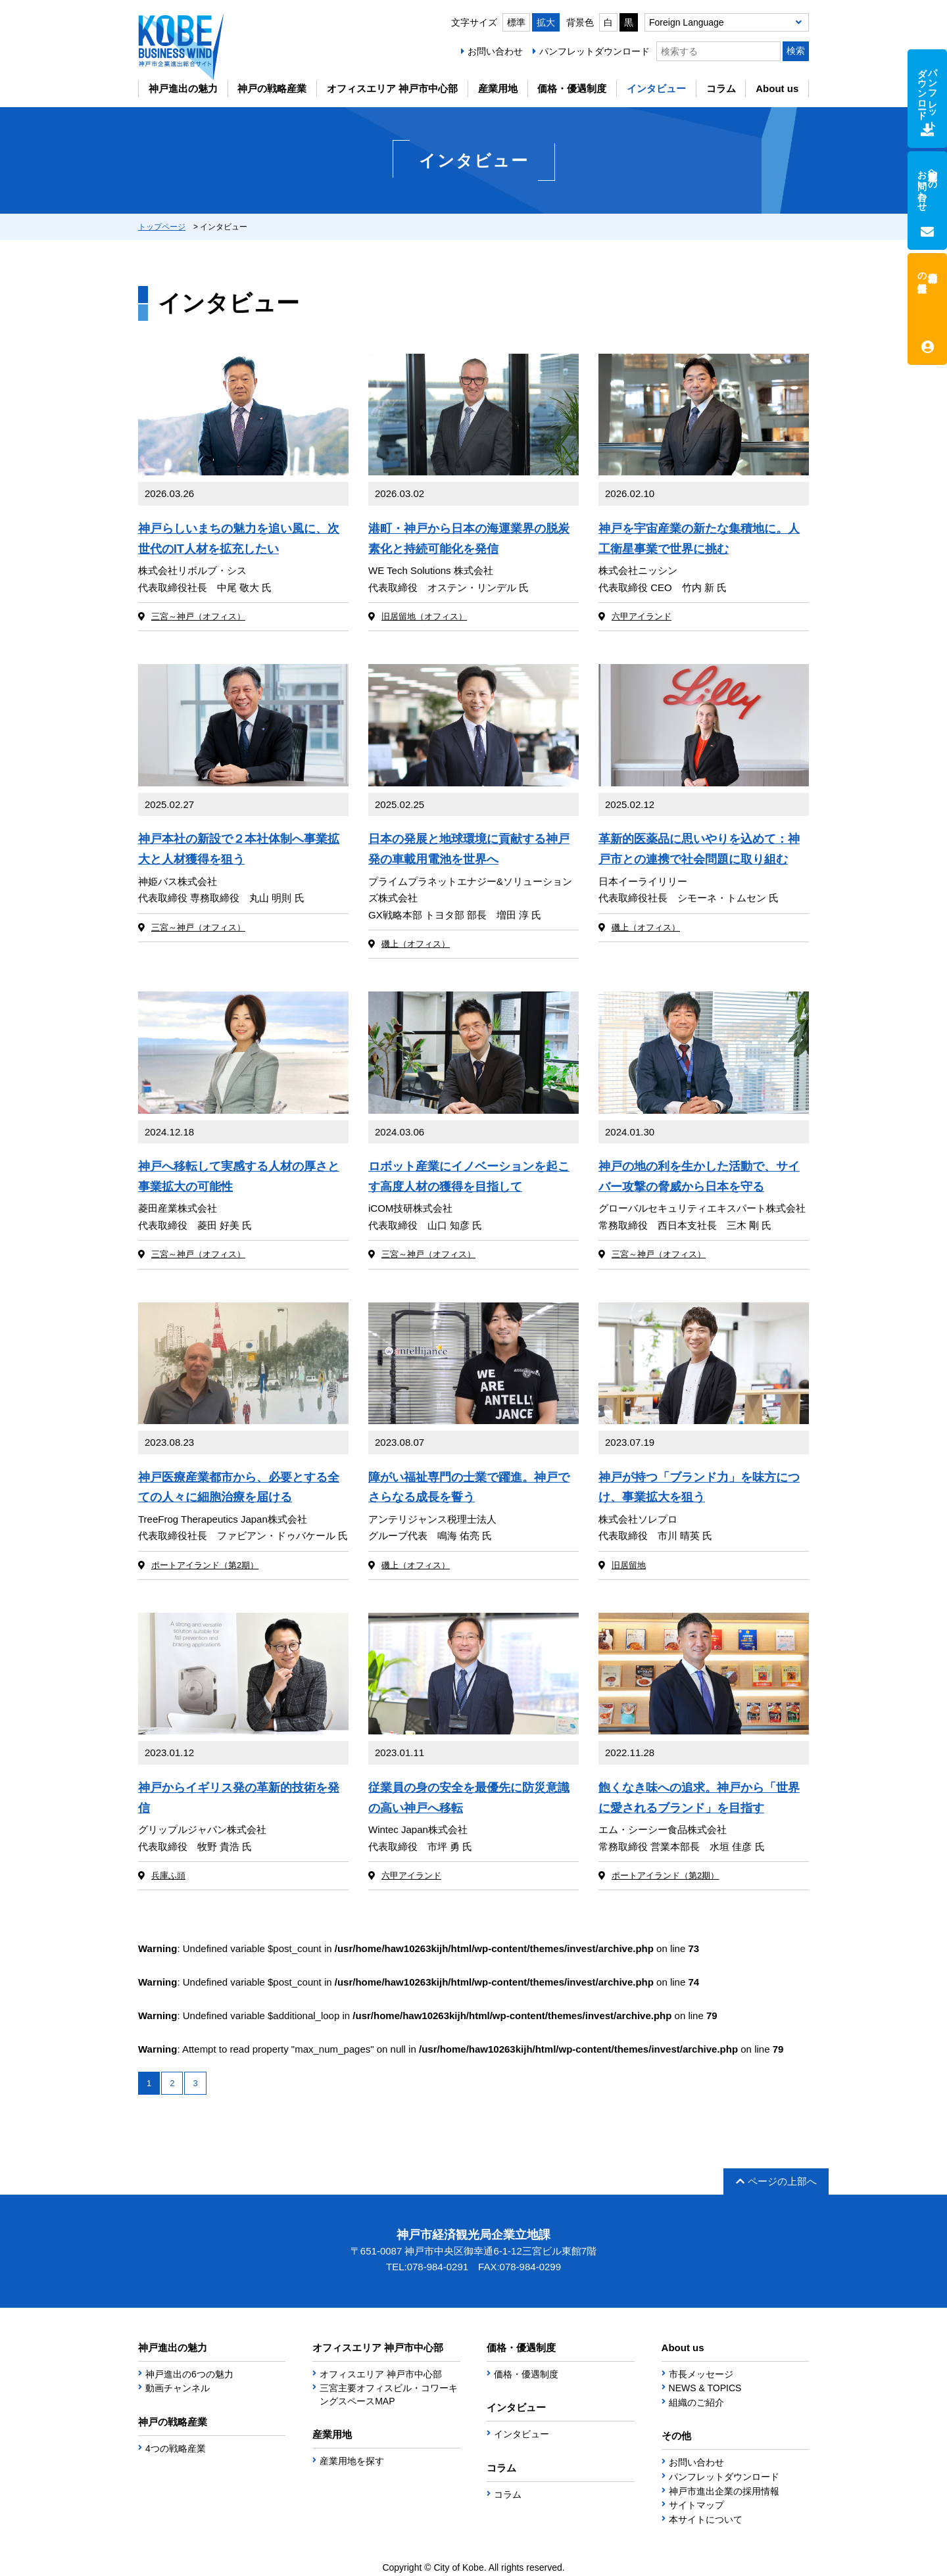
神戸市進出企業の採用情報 (724, 2491)
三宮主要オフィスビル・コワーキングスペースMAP (389, 2394)
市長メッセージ (701, 2374)
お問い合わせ (495, 51)
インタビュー (656, 88)
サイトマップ (696, 2505)
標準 (516, 22)
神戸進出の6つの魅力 (189, 2374)
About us (777, 88)
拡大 (546, 22)
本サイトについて (705, 2519)
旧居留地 (629, 1565)
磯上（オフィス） (415, 944)
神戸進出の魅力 (183, 88)
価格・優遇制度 (571, 88)
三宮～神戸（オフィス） (198, 616)
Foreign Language (686, 22)
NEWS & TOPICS (705, 2388)
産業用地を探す (352, 2461)
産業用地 (498, 88)
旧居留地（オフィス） (424, 616)
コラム (721, 88)
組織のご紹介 (696, 2402)
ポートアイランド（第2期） (204, 1565)
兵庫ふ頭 (168, 1875)
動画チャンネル (177, 2388)
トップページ (161, 226)
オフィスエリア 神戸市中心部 (392, 88)
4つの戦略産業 (175, 2448)
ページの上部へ (776, 2181)
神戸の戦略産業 (271, 88)
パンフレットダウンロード (594, 51)
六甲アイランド (641, 616)
